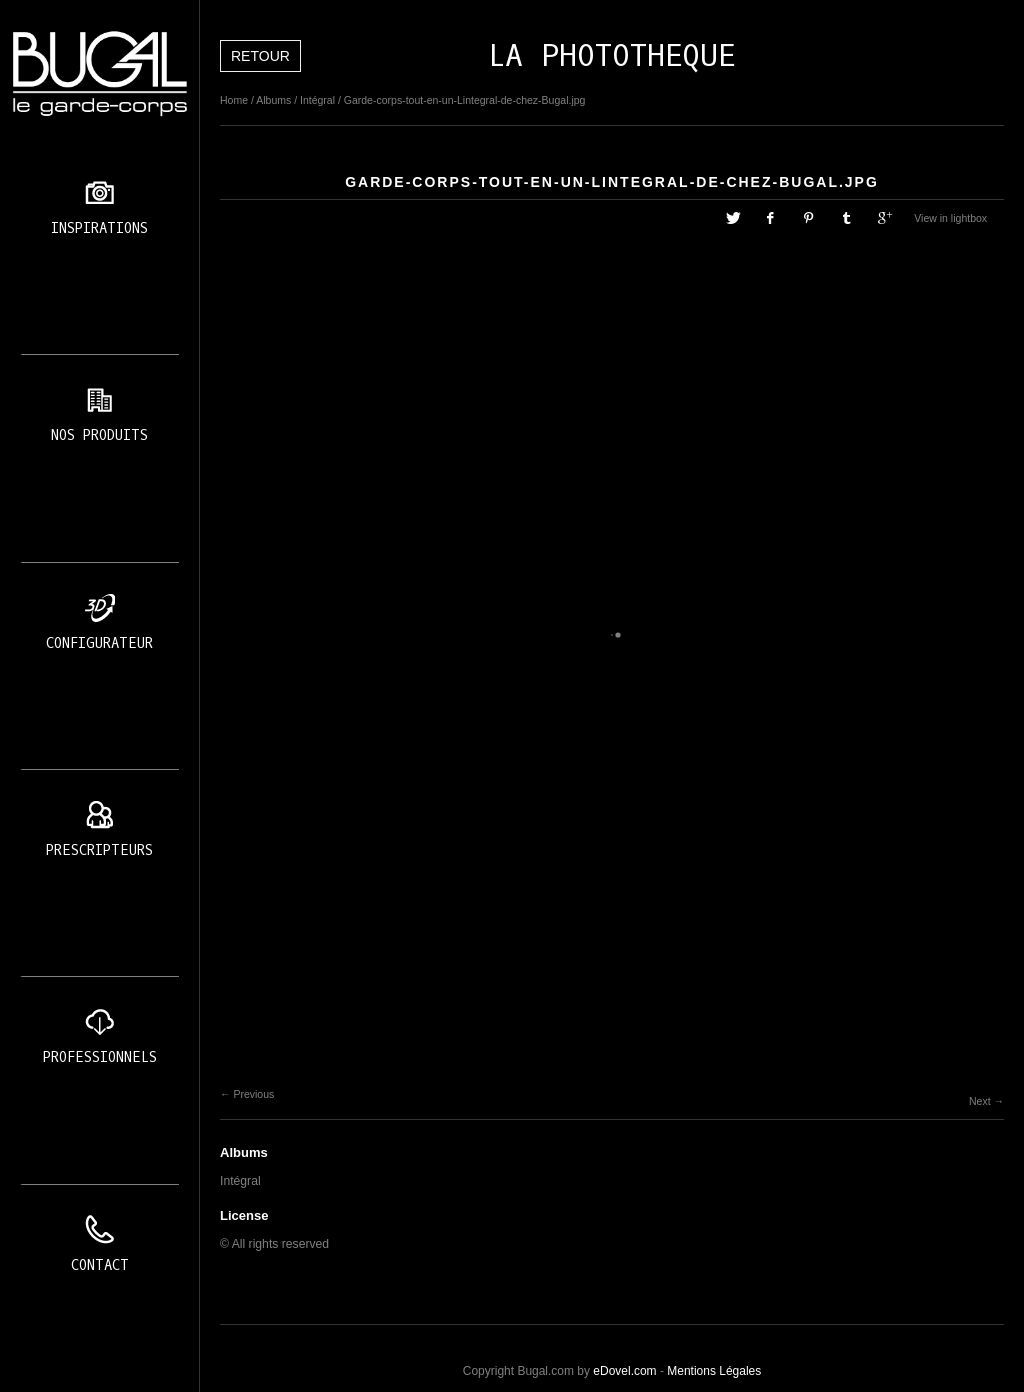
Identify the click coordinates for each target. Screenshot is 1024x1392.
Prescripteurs (99, 850)
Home (234, 100)
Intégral (317, 100)
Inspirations (99, 228)
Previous (253, 1094)
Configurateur (99, 643)
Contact (100, 1265)
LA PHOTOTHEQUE (612, 56)
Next (980, 1101)
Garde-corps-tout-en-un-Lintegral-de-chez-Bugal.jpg (465, 100)
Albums (273, 100)
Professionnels (100, 1057)
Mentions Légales (714, 1371)
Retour (260, 56)
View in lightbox (950, 218)
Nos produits (99, 435)
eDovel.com (624, 1371)
